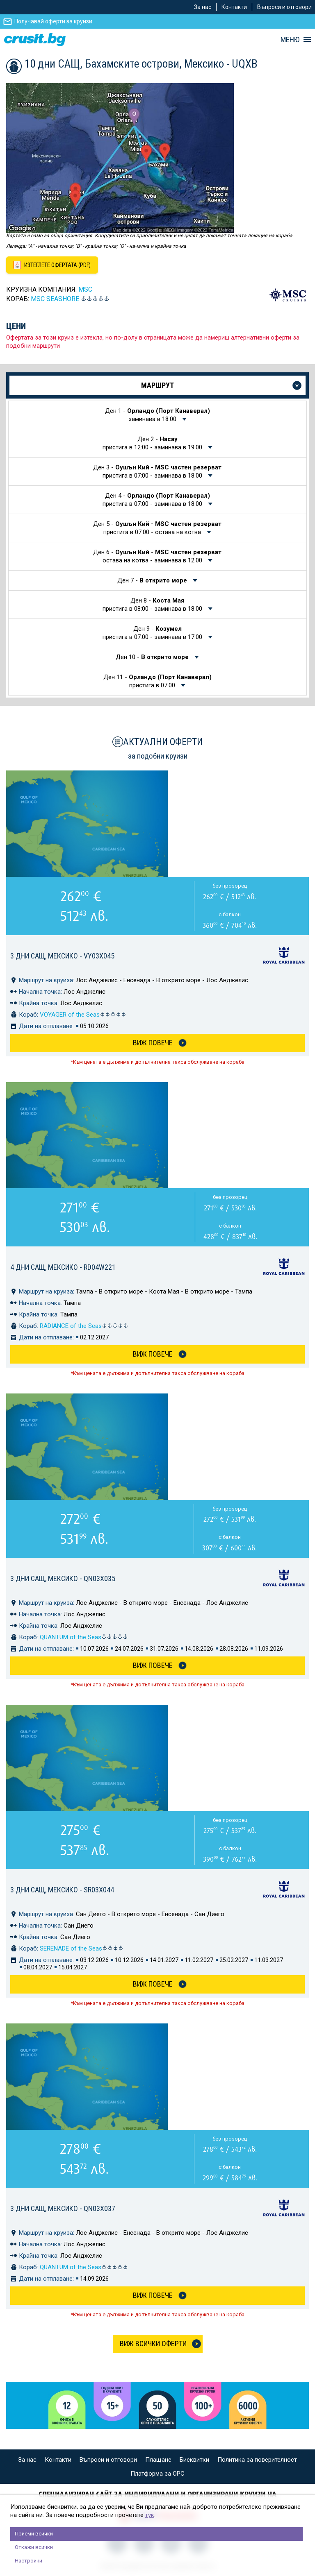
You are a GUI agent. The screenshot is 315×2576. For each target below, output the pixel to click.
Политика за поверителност (257, 2459)
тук (149, 2515)
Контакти (234, 7)
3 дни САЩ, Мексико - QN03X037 (62, 2208)
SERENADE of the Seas (81, 1948)
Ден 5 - (157, 528)
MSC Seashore (55, 299)
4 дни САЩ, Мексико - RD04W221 (63, 1267)
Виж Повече (153, 1042)
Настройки (28, 2561)
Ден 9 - (153, 633)
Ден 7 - (153, 580)
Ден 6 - (157, 556)
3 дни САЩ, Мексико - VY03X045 (62, 956)
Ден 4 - (156, 499)
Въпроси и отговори (284, 7)
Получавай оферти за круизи (53, 21)
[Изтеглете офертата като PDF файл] (52, 265)
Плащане (158, 2459)
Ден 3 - (157, 471)
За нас (202, 7)
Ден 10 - (153, 657)
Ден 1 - (157, 415)
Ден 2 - (153, 443)
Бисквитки (194, 2459)
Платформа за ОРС (157, 2473)
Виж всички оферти (153, 2343)
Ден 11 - (157, 681)
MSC (85, 289)
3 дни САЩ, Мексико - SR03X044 (62, 1889)
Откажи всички (34, 2547)
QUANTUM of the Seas (84, 1637)
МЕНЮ (290, 39)
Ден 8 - (153, 604)
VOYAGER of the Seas (83, 1014)
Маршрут (157, 385)
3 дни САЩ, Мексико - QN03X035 (62, 1578)
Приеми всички (34, 2534)
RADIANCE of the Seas (84, 1326)
